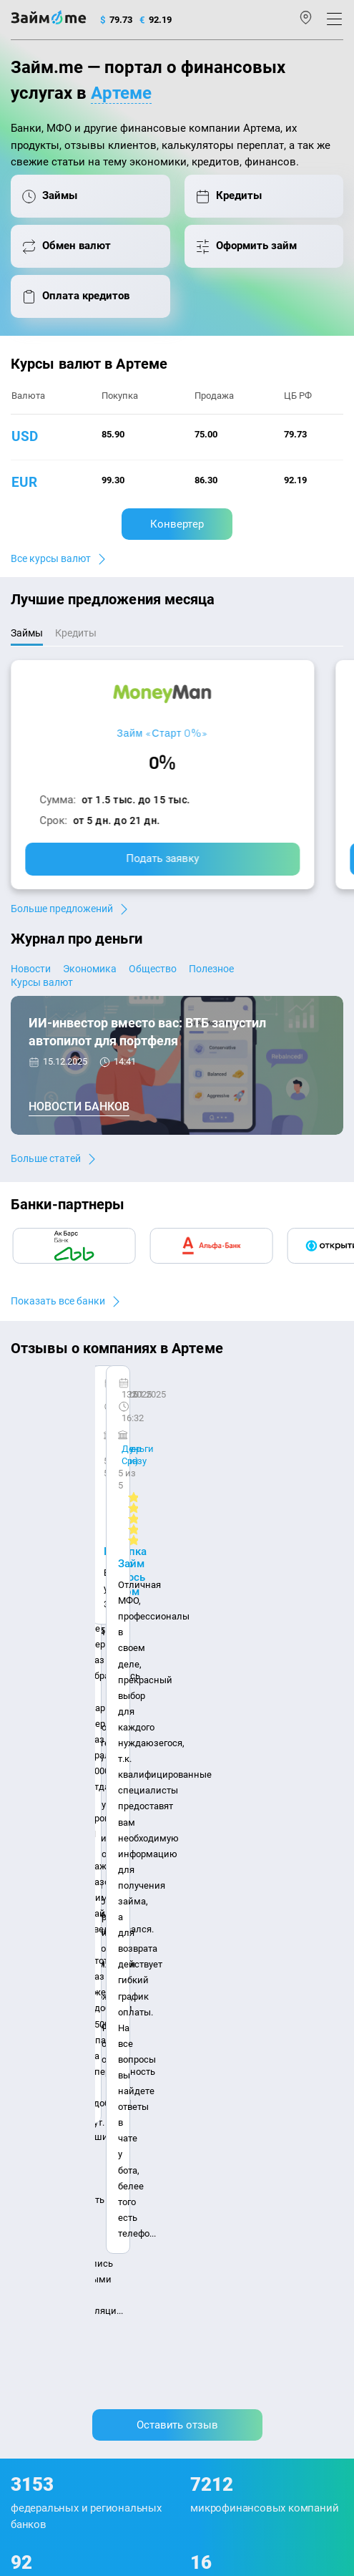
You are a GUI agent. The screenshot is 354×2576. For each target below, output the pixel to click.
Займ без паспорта (224, 2087)
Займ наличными (221, 1992)
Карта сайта (37, 1939)
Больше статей (46, 1158)
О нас (23, 1918)
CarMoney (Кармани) (80, 1400)
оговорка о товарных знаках (126, 2413)
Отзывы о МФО (44, 2068)
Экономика (90, 968)
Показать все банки (58, 1301)
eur (24, 482)
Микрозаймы (211, 1973)
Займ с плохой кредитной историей (261, 2068)
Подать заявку (162, 858)
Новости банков (79, 1106)
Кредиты (30, 2125)
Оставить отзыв (177, 1565)
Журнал (28, 1973)
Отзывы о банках (48, 2049)
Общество (153, 968)
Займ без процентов (227, 2106)
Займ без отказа (218, 2144)
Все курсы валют (51, 558)
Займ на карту (213, 2049)
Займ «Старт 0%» (162, 733)
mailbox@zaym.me (63, 2231)
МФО (21, 2106)
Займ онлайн (211, 2011)
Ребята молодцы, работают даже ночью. (126, 1426)
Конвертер (177, 524)
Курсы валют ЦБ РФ (54, 2030)
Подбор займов (44, 2163)
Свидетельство (42, 2426)
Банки (24, 2087)
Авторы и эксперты (152, 1918)
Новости (31, 968)
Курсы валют (42, 982)
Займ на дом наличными (238, 2030)
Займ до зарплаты (223, 2125)
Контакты (72, 1918)
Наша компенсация (253, 1918)
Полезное (211, 968)
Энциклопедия (44, 1992)
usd (24, 436)
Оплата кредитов (48, 2144)
